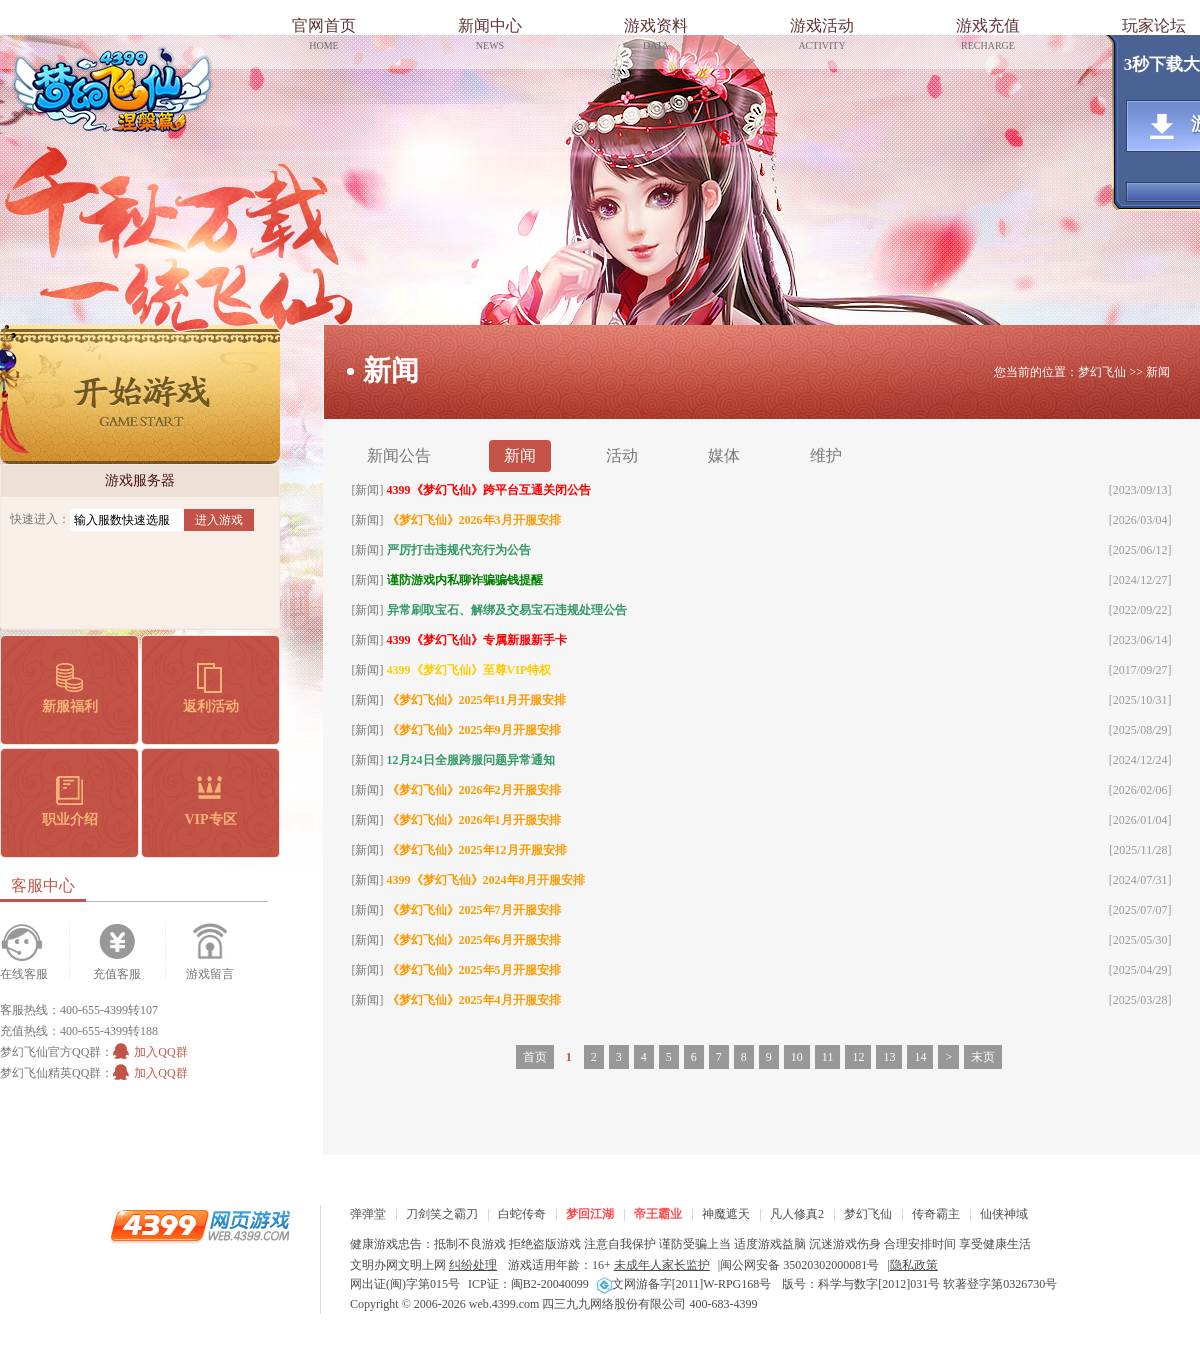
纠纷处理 (473, 1265)
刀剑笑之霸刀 (442, 1214)
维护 (826, 455)
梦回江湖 (590, 1214)
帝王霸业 (658, 1214)
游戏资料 (656, 36)
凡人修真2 (797, 1214)
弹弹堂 (368, 1214)
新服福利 (70, 688)
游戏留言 (210, 974)
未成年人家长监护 (662, 1265)
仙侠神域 (1004, 1214)
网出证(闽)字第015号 (405, 1284)
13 (889, 1057)
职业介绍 (70, 801)
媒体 (724, 455)
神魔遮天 (726, 1214)
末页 (983, 1057)
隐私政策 (914, 1265)
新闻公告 (399, 455)
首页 (535, 1057)
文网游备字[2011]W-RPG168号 (684, 1284)
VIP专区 (210, 801)
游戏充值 (988, 36)
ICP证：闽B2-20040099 (528, 1284)
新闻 (520, 455)
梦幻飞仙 (112, 89)
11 (828, 1057)
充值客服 (117, 974)
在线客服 (24, 974)
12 (858, 1057)
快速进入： (40, 519)
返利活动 (211, 688)
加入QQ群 (150, 1052)
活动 (622, 455)
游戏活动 (822, 36)
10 (797, 1057)
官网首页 (324, 36)
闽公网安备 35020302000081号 (799, 1265)
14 (920, 1057)
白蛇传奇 (522, 1214)
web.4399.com (504, 1304)
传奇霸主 (936, 1214)
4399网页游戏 (200, 1225)
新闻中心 (490, 36)
